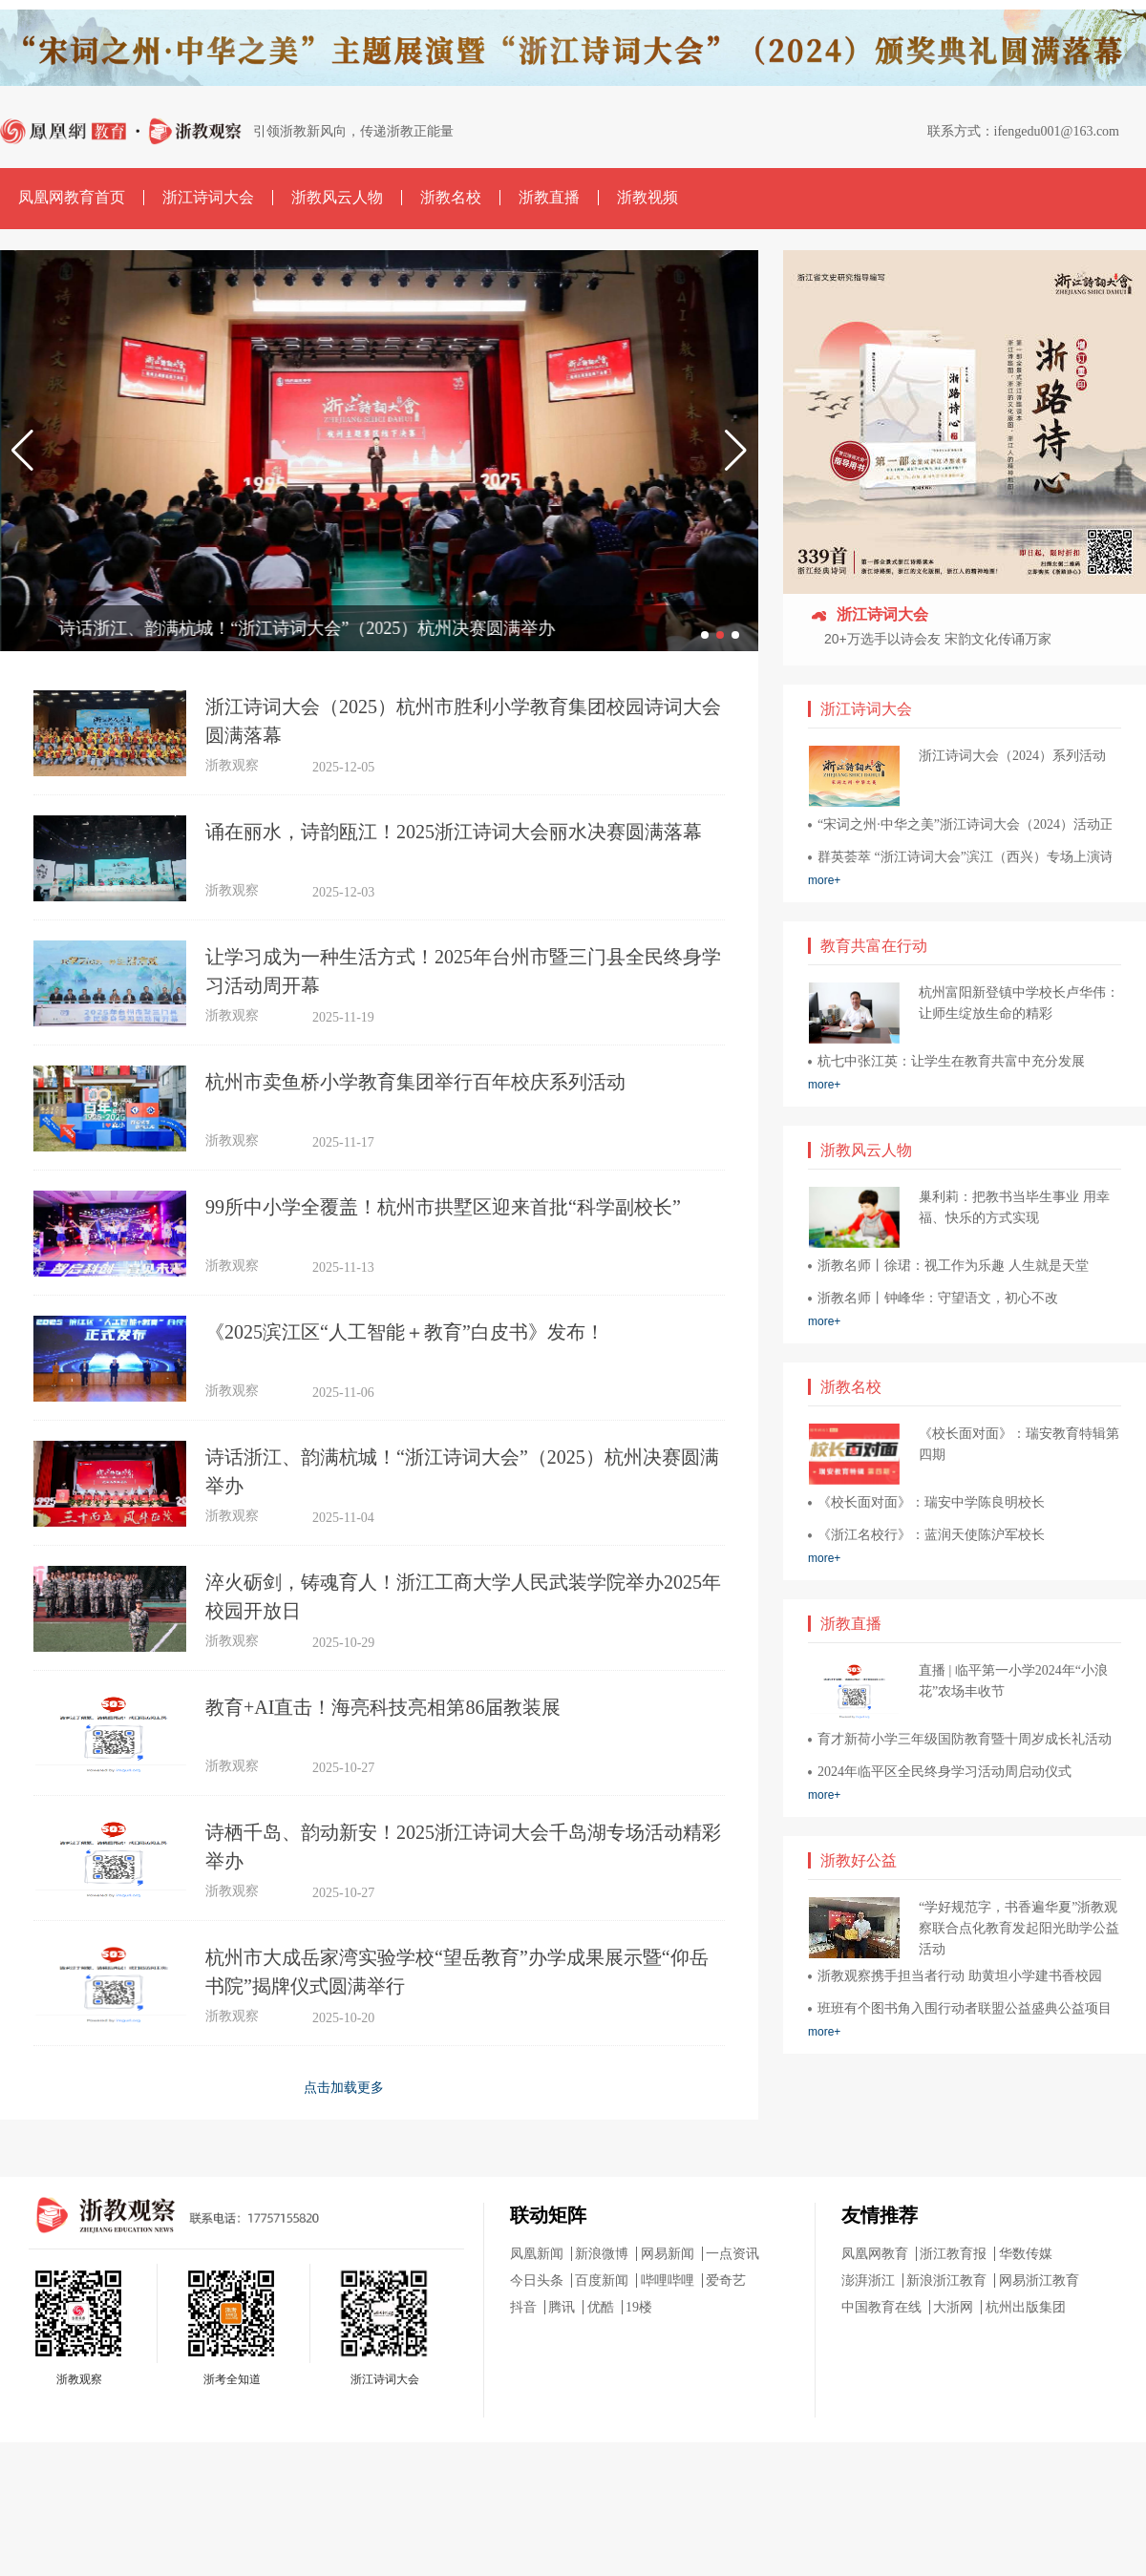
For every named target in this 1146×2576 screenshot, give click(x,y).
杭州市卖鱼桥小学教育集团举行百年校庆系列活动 (415, 1081)
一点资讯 (732, 2254)
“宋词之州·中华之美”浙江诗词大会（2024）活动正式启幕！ (964, 824)
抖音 (523, 2307)
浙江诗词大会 (208, 197)
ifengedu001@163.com (1056, 131)
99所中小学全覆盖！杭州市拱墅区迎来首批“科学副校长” (443, 1206)
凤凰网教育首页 (71, 197)
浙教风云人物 (337, 197)
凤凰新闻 (536, 2254)
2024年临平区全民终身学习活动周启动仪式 (944, 1771)
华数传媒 (1025, 2254)
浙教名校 (450, 197)
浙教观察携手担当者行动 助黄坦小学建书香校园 (959, 1976)
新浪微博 (601, 2254)
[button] (22, 451)
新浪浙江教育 (946, 2280)
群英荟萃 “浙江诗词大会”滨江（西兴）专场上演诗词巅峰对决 (964, 857)
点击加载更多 (344, 2087)
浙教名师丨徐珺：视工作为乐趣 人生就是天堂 (953, 1265)
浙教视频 (647, 197)
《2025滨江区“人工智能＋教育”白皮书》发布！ (405, 1331)
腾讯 (561, 2307)
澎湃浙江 (868, 2280)
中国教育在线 (881, 2307)
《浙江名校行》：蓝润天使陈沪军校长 (931, 1535)
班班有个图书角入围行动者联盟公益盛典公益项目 (964, 2008)
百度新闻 (601, 2280)
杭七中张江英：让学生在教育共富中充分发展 (951, 1061)
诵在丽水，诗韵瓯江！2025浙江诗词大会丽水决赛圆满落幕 (453, 831)
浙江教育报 (953, 2254)
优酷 (600, 2307)
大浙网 (953, 2307)
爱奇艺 (726, 2280)
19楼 (639, 2307)
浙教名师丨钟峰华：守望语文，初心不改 (937, 1298)
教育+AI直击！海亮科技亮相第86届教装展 (383, 1707)
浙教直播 (549, 197)
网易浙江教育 (1039, 2280)
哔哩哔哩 (667, 2280)
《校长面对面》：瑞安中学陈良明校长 (931, 1502)
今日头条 (536, 2280)
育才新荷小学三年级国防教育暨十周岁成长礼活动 (964, 1739)
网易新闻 (667, 2254)
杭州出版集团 (1026, 2307)
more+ (824, 880)
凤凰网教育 (874, 2254)
